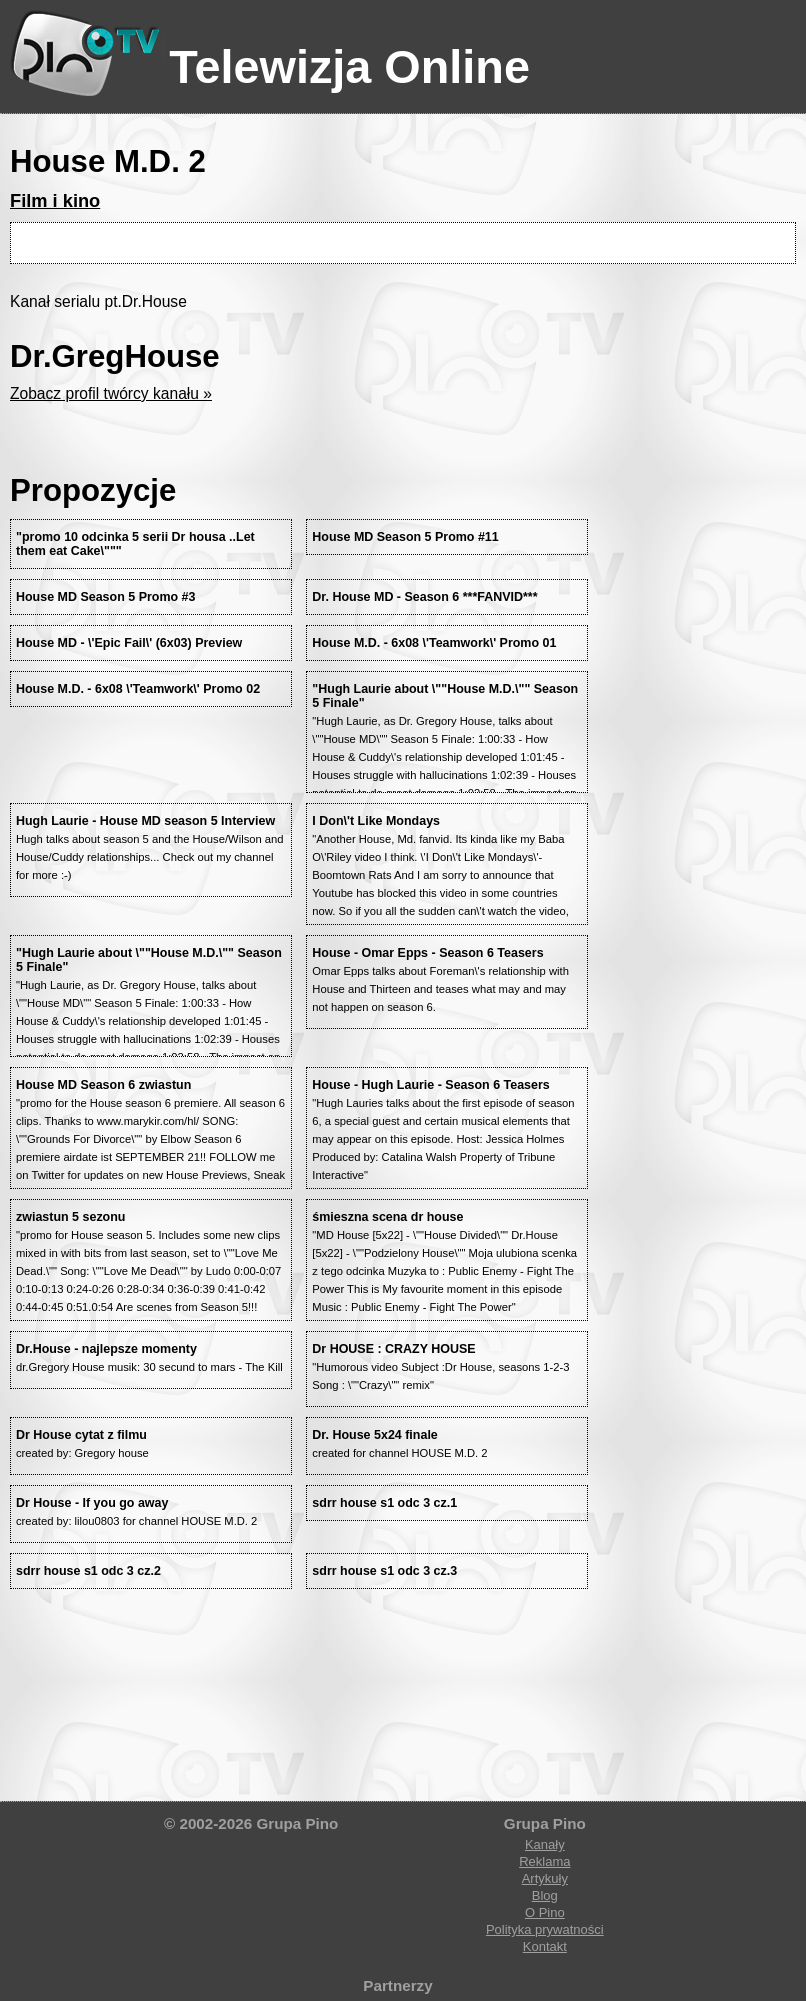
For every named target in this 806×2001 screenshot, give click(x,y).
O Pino (545, 1912)
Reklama (544, 1861)
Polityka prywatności (545, 1929)
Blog (545, 1895)
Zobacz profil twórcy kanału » (111, 393)
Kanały (545, 1844)
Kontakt (545, 1946)
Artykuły (545, 1878)
